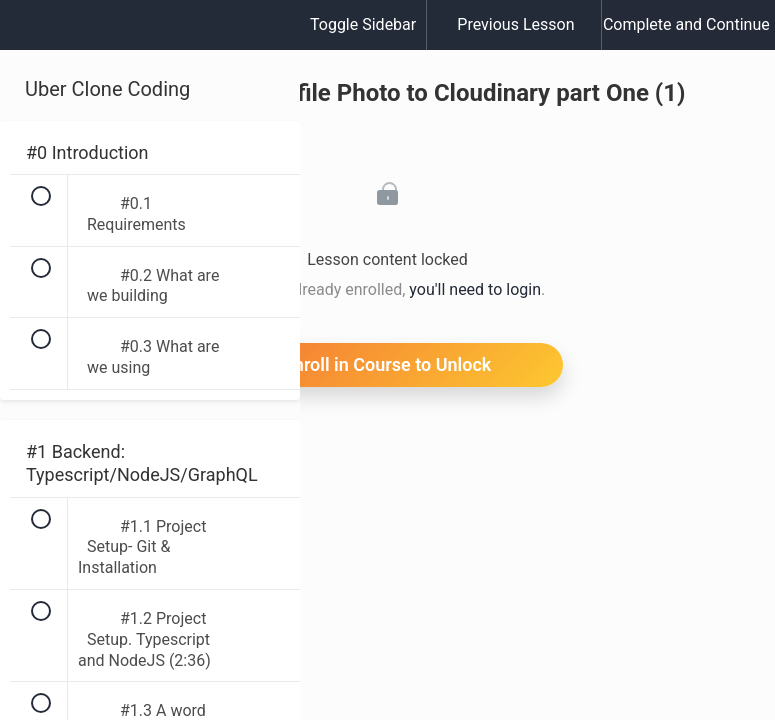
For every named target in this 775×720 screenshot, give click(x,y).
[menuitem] (150, 45)
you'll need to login (475, 289)
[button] (35, 35)
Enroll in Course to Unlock (388, 364)
